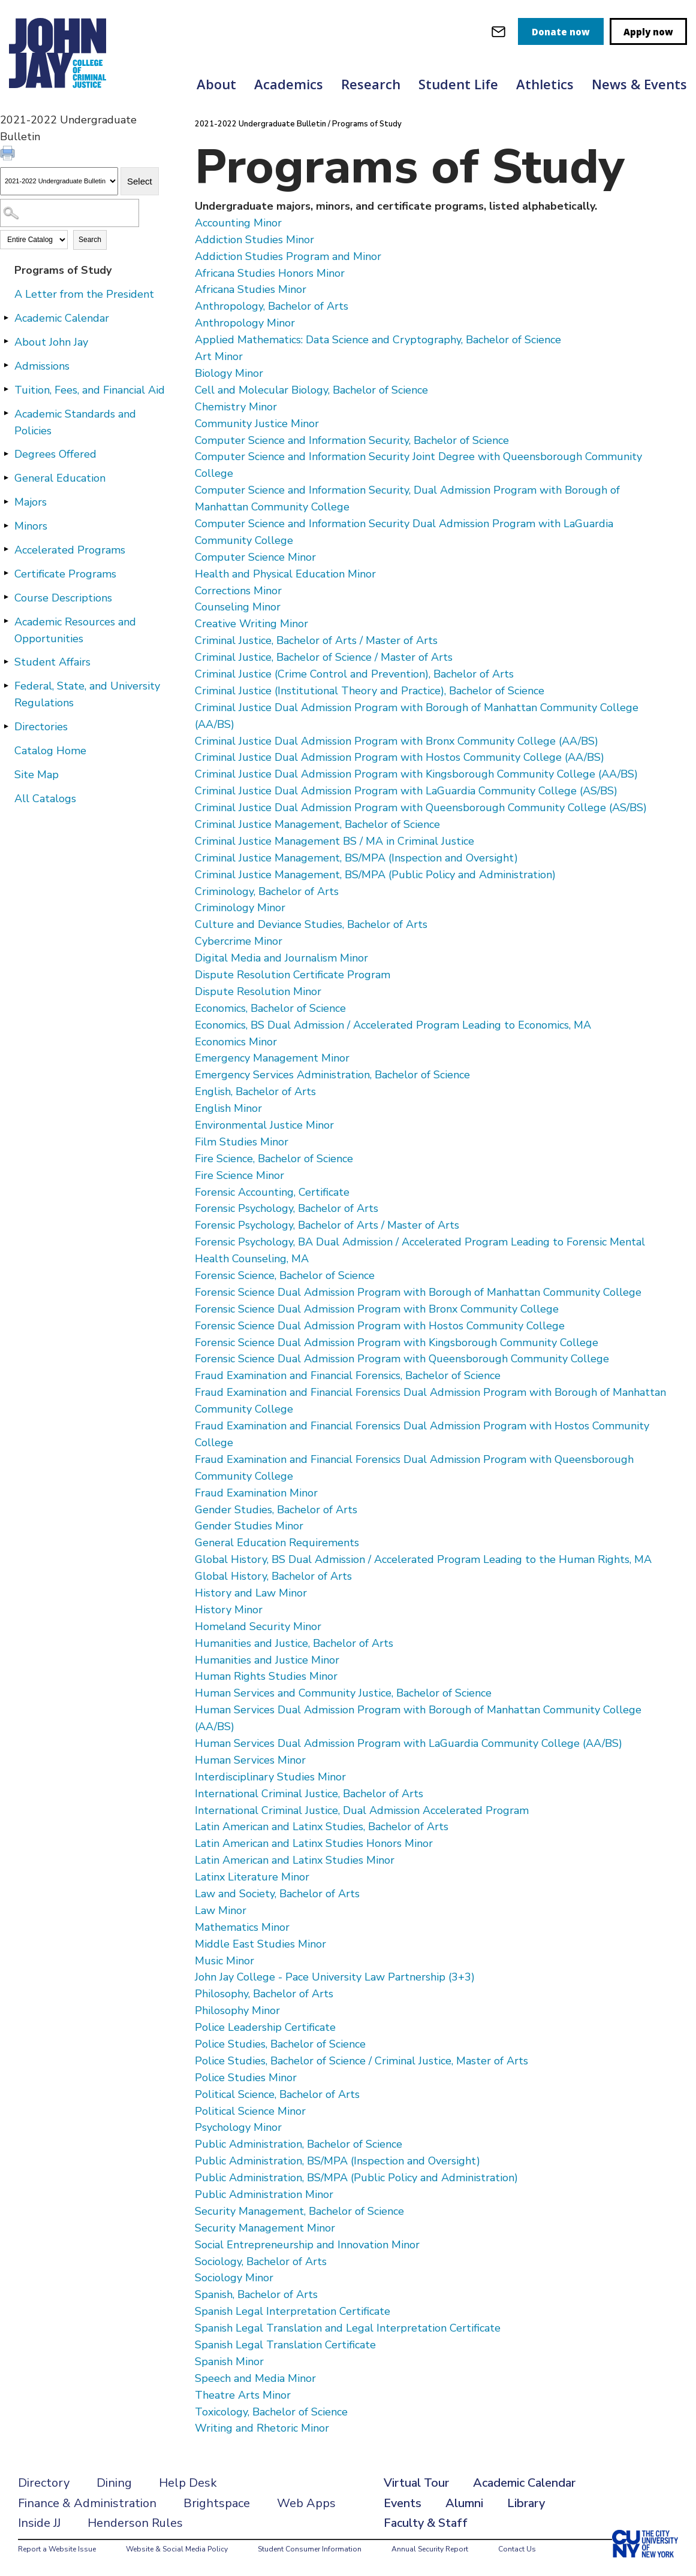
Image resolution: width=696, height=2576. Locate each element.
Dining (114, 2483)
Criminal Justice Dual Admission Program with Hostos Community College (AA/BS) (399, 757)
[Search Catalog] (69, 213)
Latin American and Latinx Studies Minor (294, 1860)
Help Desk (188, 2483)
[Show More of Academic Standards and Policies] (6, 413)
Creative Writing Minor (251, 623)
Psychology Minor (238, 2127)
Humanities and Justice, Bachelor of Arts (294, 1643)
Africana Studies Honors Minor (270, 273)
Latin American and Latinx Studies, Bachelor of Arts (321, 1826)
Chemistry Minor (236, 407)
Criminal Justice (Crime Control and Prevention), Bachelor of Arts (354, 674)
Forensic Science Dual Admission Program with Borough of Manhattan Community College (418, 1292)
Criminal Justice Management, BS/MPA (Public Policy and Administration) (375, 874)
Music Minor (224, 1961)
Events (402, 2503)
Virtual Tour (416, 2483)
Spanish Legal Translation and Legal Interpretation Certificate (348, 2328)
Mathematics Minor (242, 1927)
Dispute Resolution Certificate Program (292, 974)
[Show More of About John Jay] (6, 341)
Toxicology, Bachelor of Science (271, 2412)
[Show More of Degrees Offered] (6, 453)
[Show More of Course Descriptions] (6, 597)
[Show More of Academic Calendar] (6, 317)
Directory (44, 2483)
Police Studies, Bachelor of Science (280, 2044)
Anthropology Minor (245, 323)
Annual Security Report (429, 2549)
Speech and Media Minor (255, 2378)
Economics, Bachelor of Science (270, 1008)
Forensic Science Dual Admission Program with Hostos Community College (380, 1326)
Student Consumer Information (309, 2549)
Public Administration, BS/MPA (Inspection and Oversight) (337, 2161)
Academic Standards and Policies (75, 422)
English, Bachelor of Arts (255, 1091)
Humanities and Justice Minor (267, 1660)
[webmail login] (498, 31)
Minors (30, 526)
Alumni (464, 2503)
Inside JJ (39, 2523)
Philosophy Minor (237, 2010)
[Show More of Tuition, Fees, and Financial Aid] (6, 389)
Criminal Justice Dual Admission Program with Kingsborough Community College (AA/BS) (416, 774)
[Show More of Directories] (6, 726)
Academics (288, 84)
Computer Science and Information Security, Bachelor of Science (352, 440)
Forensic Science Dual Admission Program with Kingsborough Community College (396, 1342)
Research (370, 84)
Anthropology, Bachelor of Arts (271, 306)
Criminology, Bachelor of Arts (267, 891)
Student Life (458, 84)
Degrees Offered (55, 454)
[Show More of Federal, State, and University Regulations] (6, 685)
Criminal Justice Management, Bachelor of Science (317, 824)
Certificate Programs (65, 574)
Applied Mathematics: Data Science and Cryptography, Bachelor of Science (378, 339)
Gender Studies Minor (249, 1526)
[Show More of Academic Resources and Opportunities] (6, 621)
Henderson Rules (135, 2523)
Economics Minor (236, 1042)
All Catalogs (45, 798)
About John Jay (51, 342)
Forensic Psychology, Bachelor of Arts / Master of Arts (327, 1225)
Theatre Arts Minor (243, 2395)
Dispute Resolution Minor (258, 991)
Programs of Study (63, 270)
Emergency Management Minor (272, 1058)
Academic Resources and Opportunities (75, 630)
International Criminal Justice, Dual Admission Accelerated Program (362, 1810)
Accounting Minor (238, 223)
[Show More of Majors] (6, 501)
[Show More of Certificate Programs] (6, 573)
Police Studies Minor (246, 2077)
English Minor (228, 1108)
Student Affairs (52, 662)
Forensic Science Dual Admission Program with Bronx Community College (377, 1309)
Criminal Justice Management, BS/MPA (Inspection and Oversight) (356, 858)
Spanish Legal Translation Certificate (285, 2345)
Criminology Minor (240, 907)
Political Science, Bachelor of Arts (277, 2094)
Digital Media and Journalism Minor (281, 958)
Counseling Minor (238, 607)
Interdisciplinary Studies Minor (270, 1777)
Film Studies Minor (241, 1142)
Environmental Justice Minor (264, 1125)
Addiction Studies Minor (254, 239)
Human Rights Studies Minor (266, 1676)
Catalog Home (50, 750)
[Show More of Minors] (6, 525)
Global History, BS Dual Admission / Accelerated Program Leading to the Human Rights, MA (423, 1559)
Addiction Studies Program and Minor (288, 256)
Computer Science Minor (255, 557)
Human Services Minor (250, 1760)
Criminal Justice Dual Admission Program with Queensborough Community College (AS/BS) (421, 807)
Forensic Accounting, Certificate (272, 1192)
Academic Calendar (61, 318)
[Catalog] (59, 181)
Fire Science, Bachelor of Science (274, 1158)
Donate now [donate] (561, 32)
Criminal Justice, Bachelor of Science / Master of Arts (324, 657)
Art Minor (219, 356)
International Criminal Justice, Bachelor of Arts (309, 1793)
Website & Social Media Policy (177, 2549)
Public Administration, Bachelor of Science (298, 2144)
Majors (30, 502)
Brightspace (216, 2503)
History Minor (229, 1610)
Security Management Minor (265, 2228)
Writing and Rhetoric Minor (262, 2428)
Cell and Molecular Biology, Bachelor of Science (311, 390)
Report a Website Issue (57, 2549)
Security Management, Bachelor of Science (299, 2211)
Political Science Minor (250, 2111)
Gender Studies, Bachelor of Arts (276, 1509)
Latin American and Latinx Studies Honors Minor (314, 1843)
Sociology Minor (234, 2277)
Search (90, 239)
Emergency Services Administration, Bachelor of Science (332, 1075)
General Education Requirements (277, 1542)
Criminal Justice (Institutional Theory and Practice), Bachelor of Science (369, 691)
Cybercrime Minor (238, 941)
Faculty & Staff (426, 2523)
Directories (41, 726)
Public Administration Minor (264, 2194)
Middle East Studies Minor (260, 1944)
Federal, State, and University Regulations (87, 694)
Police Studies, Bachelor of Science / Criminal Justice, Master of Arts (361, 2061)
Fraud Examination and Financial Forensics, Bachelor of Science (348, 1375)
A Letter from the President (84, 294)
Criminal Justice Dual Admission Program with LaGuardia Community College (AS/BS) (406, 791)
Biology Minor (229, 373)
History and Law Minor (251, 1593)
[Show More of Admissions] (6, 365)
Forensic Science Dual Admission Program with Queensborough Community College (402, 1359)
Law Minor (220, 1910)
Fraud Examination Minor (256, 1493)
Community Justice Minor (257, 423)
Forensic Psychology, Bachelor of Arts (286, 1208)
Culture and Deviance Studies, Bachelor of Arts (311, 924)
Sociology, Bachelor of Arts (261, 2261)
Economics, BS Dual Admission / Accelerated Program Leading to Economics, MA (393, 1025)
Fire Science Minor (239, 1175)
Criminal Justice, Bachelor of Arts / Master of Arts (316, 640)
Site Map (36, 774)
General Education (60, 478)
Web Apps (306, 2503)
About (216, 84)
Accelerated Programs (69, 550)
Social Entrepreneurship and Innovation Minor (307, 2245)
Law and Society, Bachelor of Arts (277, 1893)
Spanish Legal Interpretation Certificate (292, 2311)
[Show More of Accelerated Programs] (6, 549)
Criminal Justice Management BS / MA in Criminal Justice (334, 841)
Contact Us (517, 2549)
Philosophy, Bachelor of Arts (264, 1994)
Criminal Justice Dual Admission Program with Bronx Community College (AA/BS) (396, 741)
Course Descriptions (63, 598)
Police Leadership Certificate (265, 2027)
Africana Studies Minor (250, 289)
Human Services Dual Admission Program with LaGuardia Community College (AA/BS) (408, 1743)
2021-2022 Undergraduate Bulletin (260, 124)
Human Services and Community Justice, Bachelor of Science (343, 1693)
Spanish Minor (229, 2361)
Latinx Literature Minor (252, 1877)
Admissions (42, 366)
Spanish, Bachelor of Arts (256, 2294)
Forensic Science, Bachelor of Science (285, 1275)
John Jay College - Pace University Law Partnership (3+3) (335, 1977)
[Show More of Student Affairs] (6, 661)
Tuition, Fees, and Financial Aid (89, 390)
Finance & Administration (87, 2503)
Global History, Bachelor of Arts (273, 1576)
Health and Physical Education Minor (285, 574)
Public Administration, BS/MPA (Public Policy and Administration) (356, 2177)
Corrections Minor (238, 590)
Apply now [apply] (648, 32)
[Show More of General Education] (6, 477)
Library (526, 2503)
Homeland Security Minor (258, 1626)
